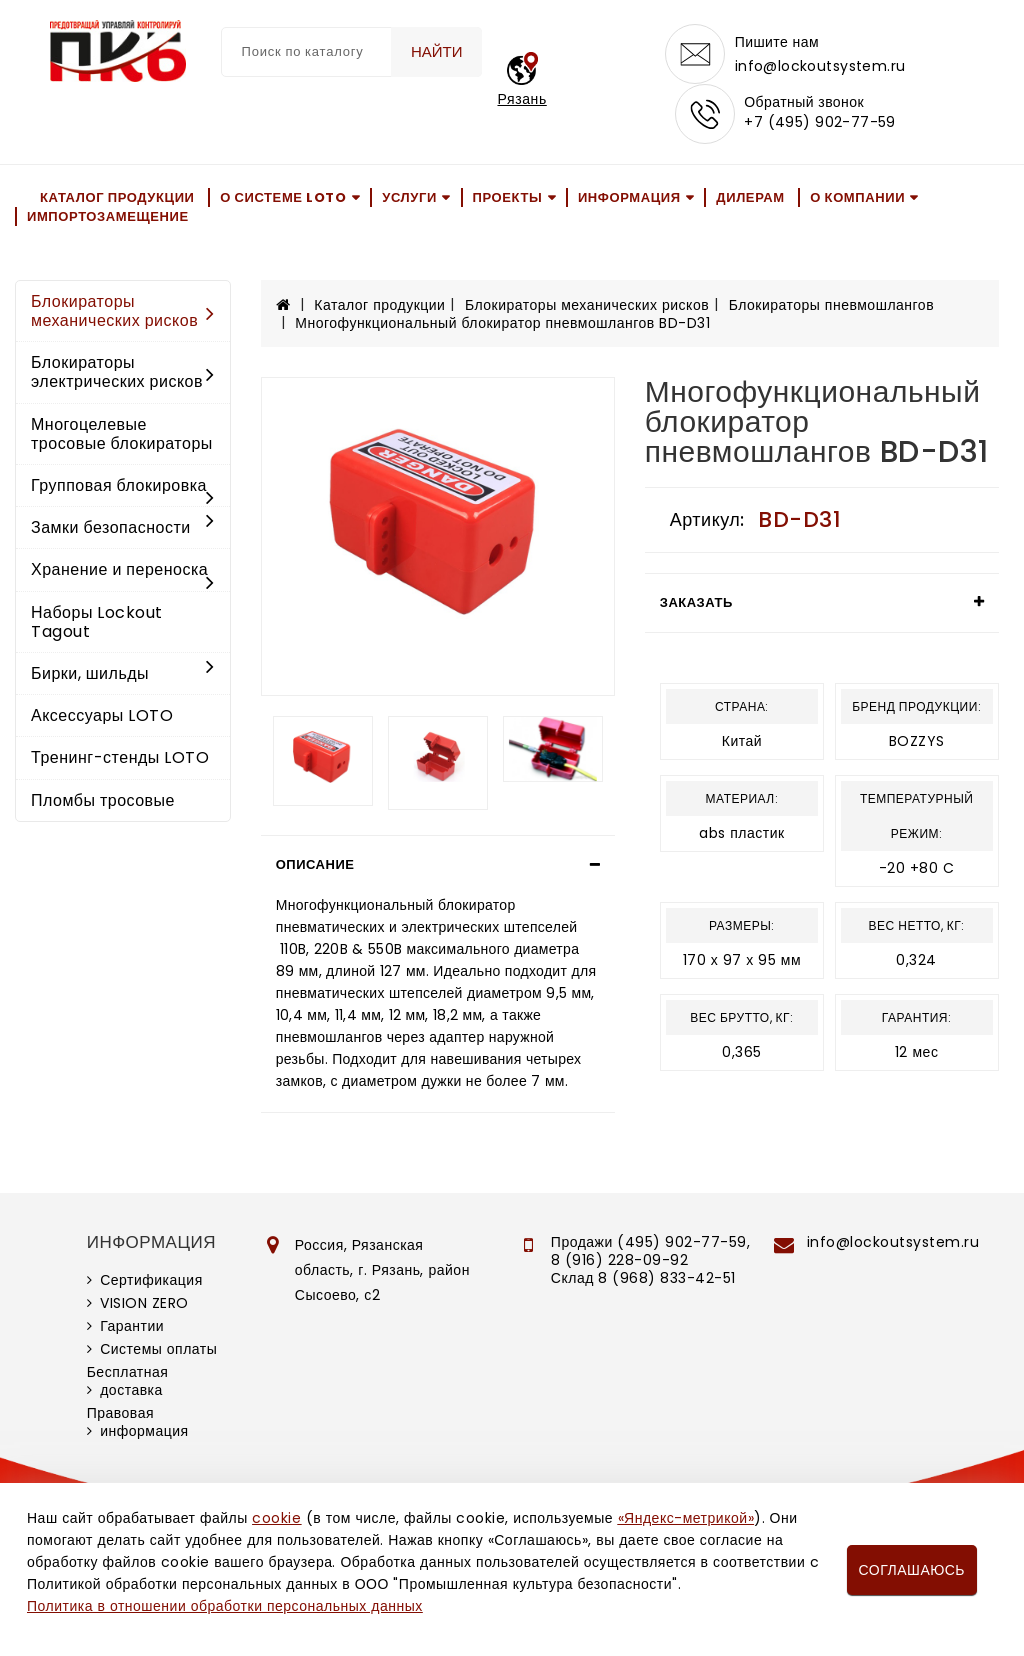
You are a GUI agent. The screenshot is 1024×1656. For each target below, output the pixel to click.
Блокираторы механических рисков (123, 311)
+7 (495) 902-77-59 (820, 122)
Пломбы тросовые (103, 800)
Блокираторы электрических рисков (123, 372)
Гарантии (132, 1326)
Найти (437, 51)
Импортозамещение (108, 216)
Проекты (508, 197)
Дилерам (750, 197)
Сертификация (151, 1280)
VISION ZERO (144, 1303)
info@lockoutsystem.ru (820, 66)
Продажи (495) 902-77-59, (650, 1242)
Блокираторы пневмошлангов (831, 305)
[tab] (438, 865)
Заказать (696, 602)
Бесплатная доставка (128, 1381)
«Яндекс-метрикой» (686, 1518)
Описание (315, 864)
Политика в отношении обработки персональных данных (225, 1606)
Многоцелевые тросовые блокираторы (122, 434)
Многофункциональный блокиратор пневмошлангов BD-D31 (502, 323)
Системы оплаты (158, 1349)
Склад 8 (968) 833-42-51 (643, 1278)
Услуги (409, 197)
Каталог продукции (117, 197)
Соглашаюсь (912, 1570)
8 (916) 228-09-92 (620, 1260)
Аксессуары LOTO (102, 715)
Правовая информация (138, 1422)
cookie (276, 1518)
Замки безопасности (123, 527)
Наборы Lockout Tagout (97, 622)
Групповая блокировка (123, 487)
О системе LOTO (283, 197)
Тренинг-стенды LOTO (120, 757)
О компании (857, 197)
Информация (629, 197)
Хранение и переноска (123, 571)
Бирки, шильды (123, 673)
